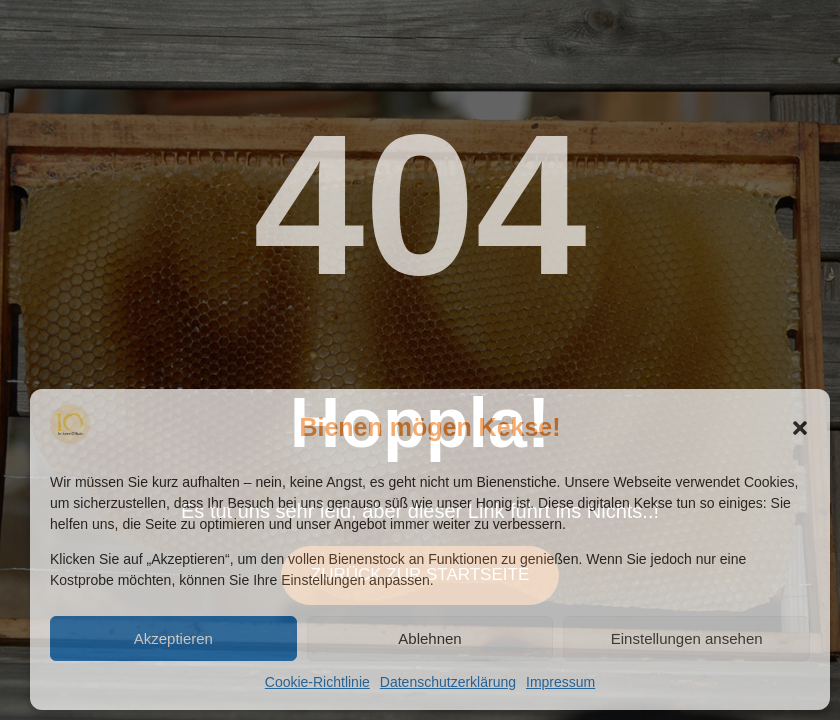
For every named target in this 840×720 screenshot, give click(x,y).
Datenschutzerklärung (448, 682)
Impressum (560, 682)
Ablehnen (429, 638)
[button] (800, 428)
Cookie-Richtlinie (317, 682)
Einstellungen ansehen (687, 638)
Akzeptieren (173, 638)
